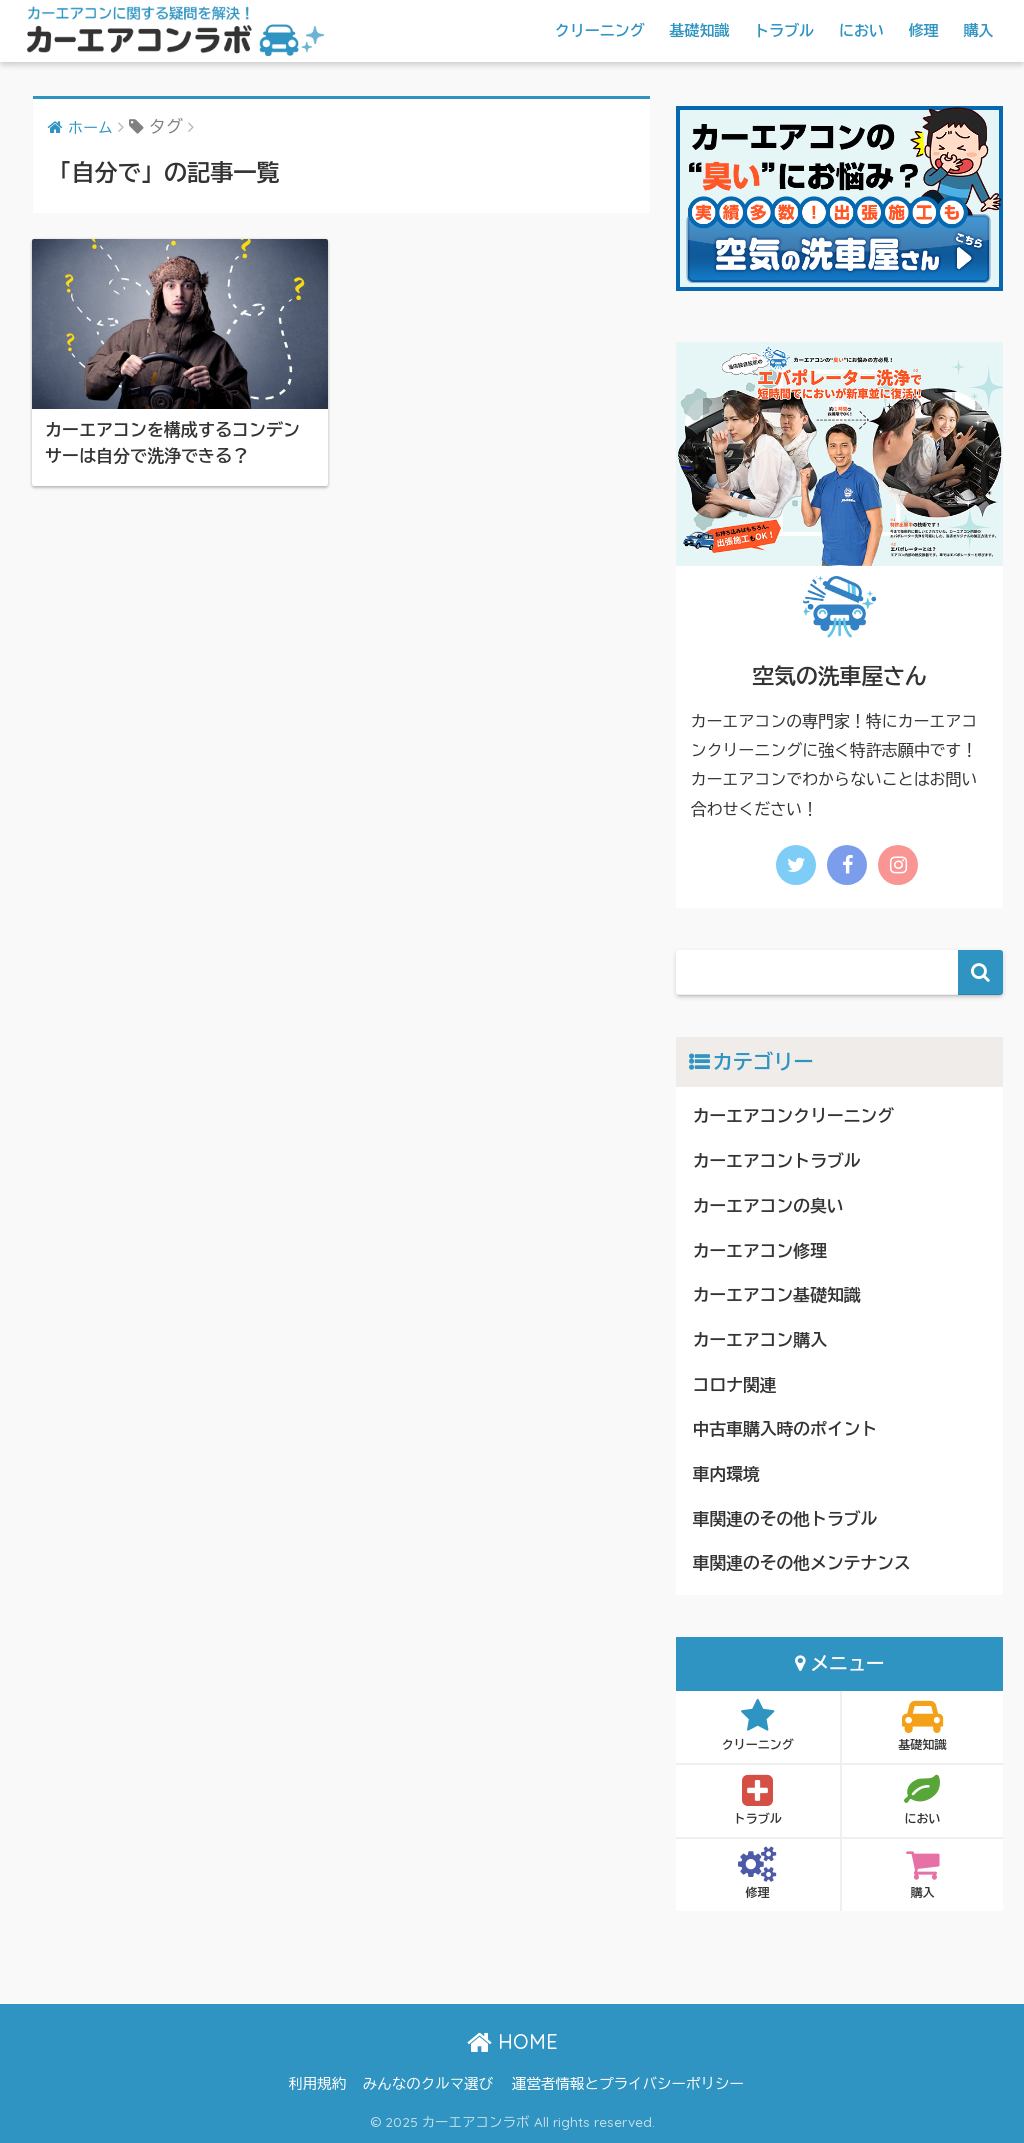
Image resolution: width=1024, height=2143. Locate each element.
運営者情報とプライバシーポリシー (628, 2084)
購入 (979, 30)
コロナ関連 (735, 1385)
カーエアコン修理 (760, 1251)
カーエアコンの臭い (768, 1206)
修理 (924, 30)
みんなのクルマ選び (428, 2084)
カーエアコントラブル (777, 1161)
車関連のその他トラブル (785, 1519)
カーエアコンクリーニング (793, 1116)
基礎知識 (699, 30)
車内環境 (726, 1474)
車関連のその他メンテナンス (802, 1563)
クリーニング (600, 30)
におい (861, 30)
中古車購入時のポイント (785, 1429)
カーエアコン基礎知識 (777, 1295)
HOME (512, 2041)
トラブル (784, 30)
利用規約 (317, 2084)
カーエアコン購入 (760, 1340)
